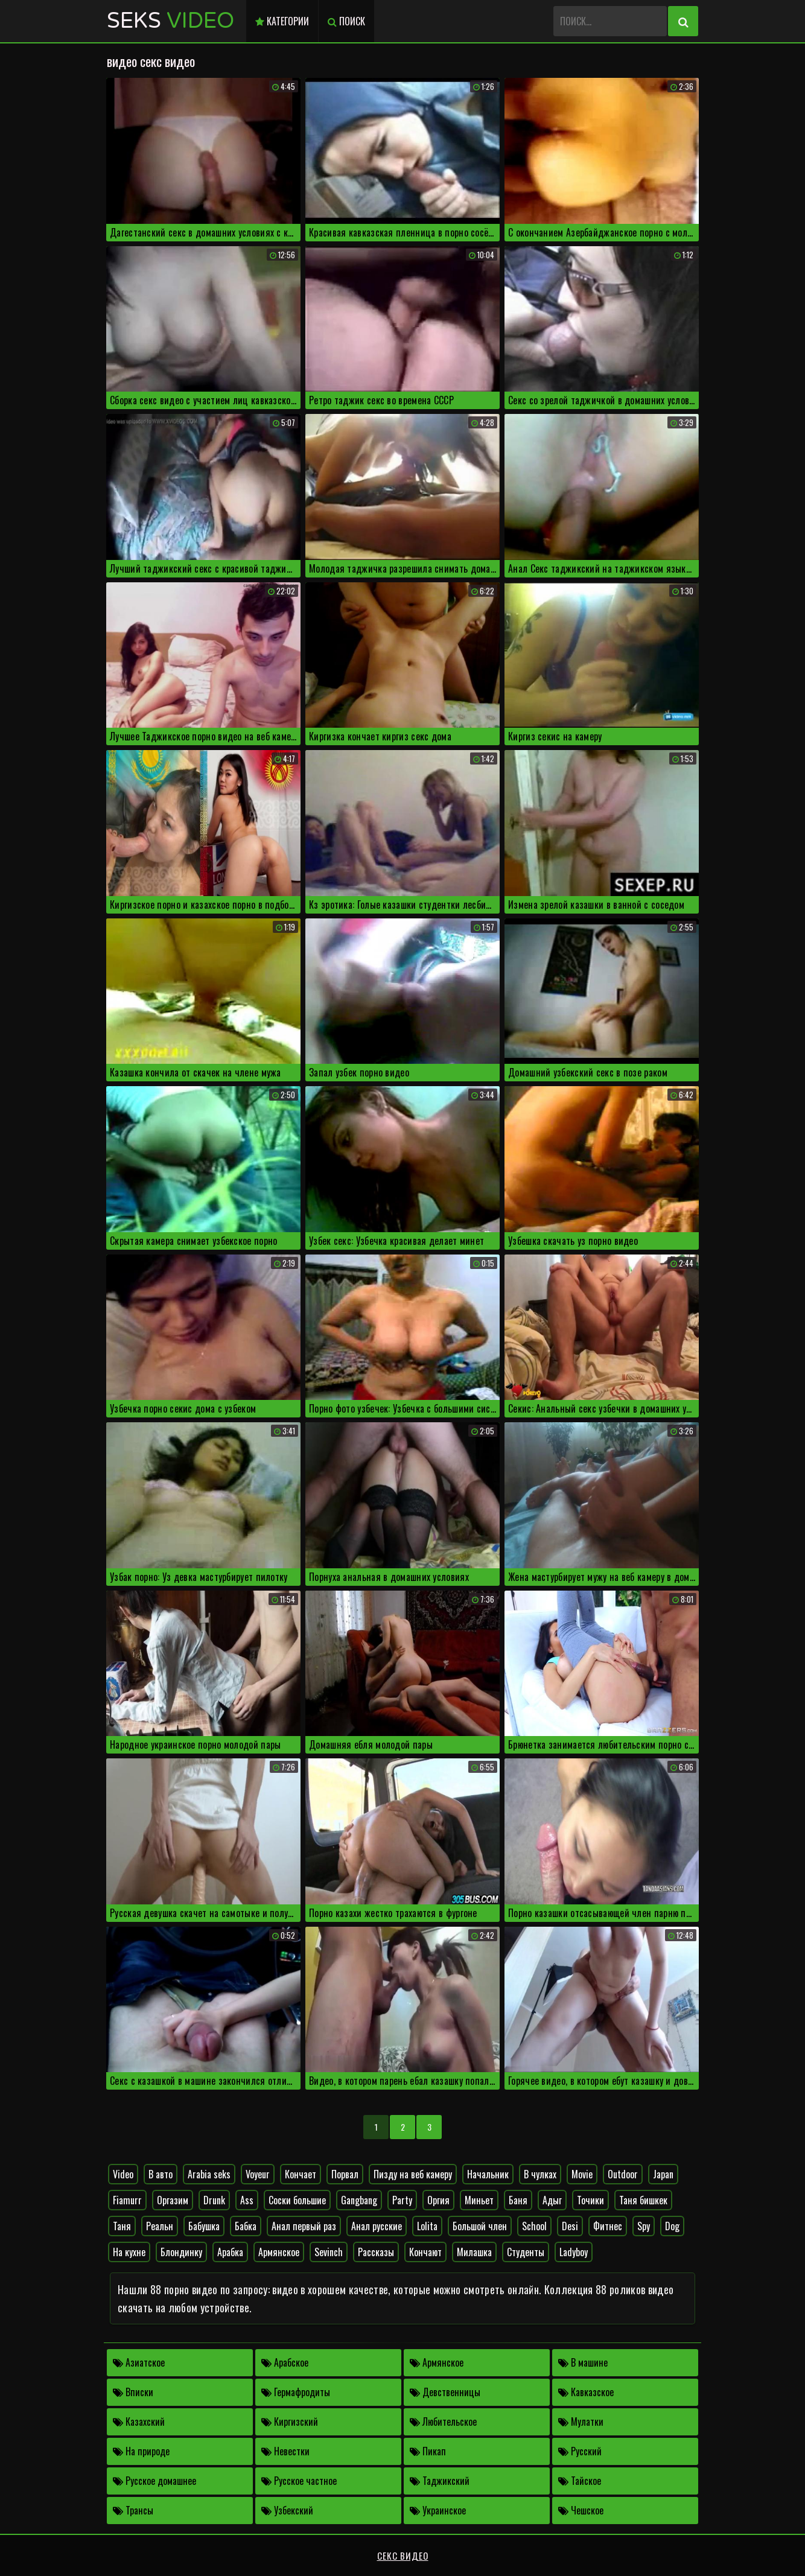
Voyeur (258, 2174)
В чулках (540, 2174)
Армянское (278, 2252)
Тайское (579, 2480)
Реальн (159, 2226)
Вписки (133, 2392)
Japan (663, 2174)
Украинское (438, 2510)
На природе (141, 2451)
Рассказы (376, 2252)
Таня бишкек (643, 2200)
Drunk (214, 2200)
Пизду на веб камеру (413, 2174)
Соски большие (297, 2200)
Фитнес (607, 2226)
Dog (672, 2226)
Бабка (245, 2226)
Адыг (552, 2200)
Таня (122, 2226)
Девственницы (445, 2392)
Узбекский (287, 2510)
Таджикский (439, 2480)
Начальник (488, 2174)
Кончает (300, 2174)
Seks (170, 21)
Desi (570, 2226)
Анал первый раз (304, 2226)
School (534, 2226)
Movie (582, 2174)
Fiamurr (127, 2200)
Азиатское (139, 2362)
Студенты (525, 2252)
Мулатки (580, 2421)
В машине (583, 2362)
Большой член (480, 2226)
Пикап (428, 2451)
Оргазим (172, 2200)
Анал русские (376, 2226)
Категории (282, 21)
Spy (643, 2226)
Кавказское (586, 2392)
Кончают (425, 2252)
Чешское (580, 2510)
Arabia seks (209, 2174)
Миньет (479, 2200)
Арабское (284, 2362)
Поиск (346, 21)
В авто (160, 2174)
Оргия (438, 2200)
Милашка (474, 2252)
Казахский (139, 2421)
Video (123, 2174)
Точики (590, 2200)
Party (402, 2200)
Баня (518, 2200)
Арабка (230, 2252)
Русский (580, 2451)
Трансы (133, 2510)
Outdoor (623, 2174)
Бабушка (204, 2226)
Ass (246, 2200)
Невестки (285, 2451)
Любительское (443, 2421)
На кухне (129, 2252)
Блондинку (181, 2252)
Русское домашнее (154, 2480)
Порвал (344, 2174)
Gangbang (359, 2200)
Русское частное (299, 2480)
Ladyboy (573, 2252)
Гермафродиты (295, 2392)
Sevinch (328, 2252)
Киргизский (289, 2421)
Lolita (427, 2226)
